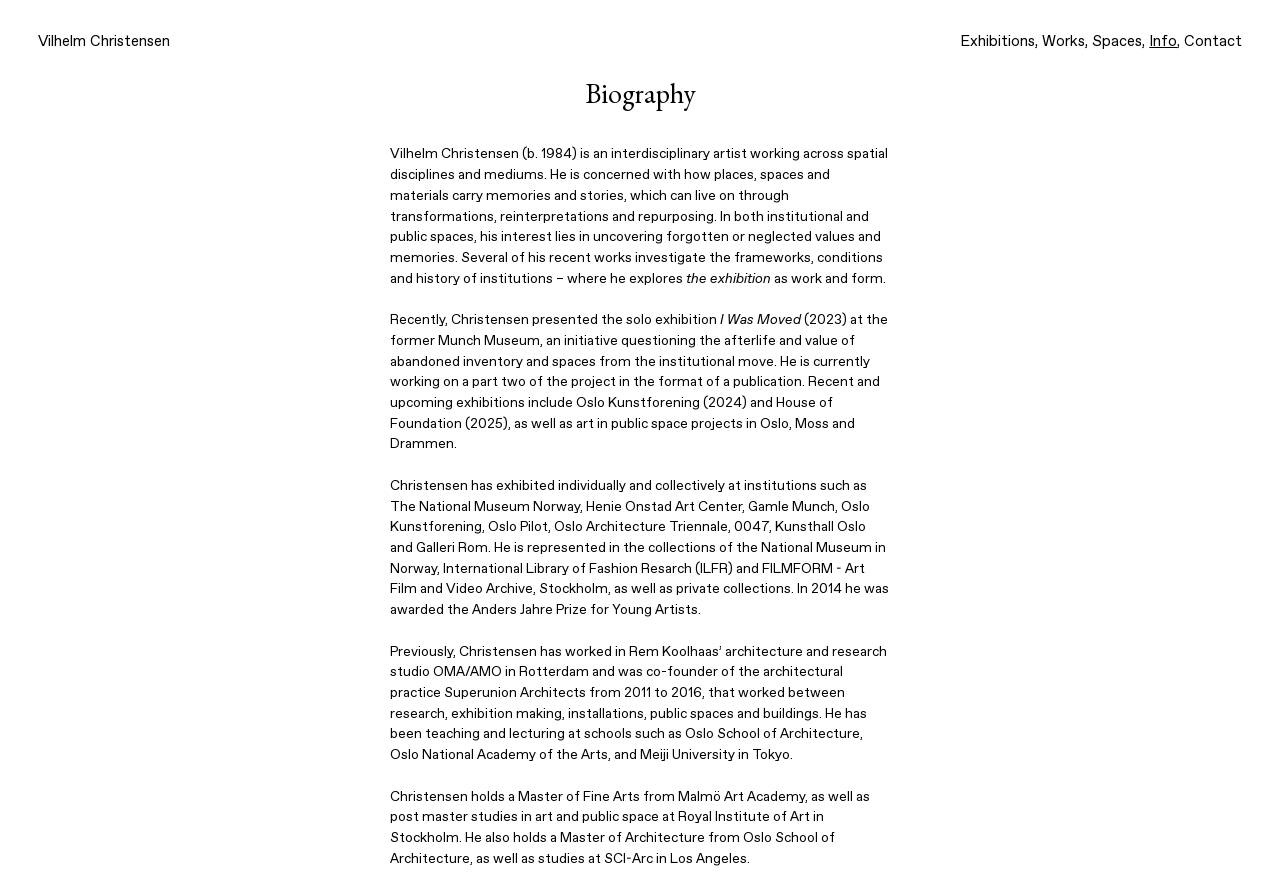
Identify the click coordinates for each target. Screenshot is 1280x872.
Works (1063, 41)
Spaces (1117, 41)
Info (1163, 41)
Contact (1213, 41)
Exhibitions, (999, 41)
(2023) (783, 320)
